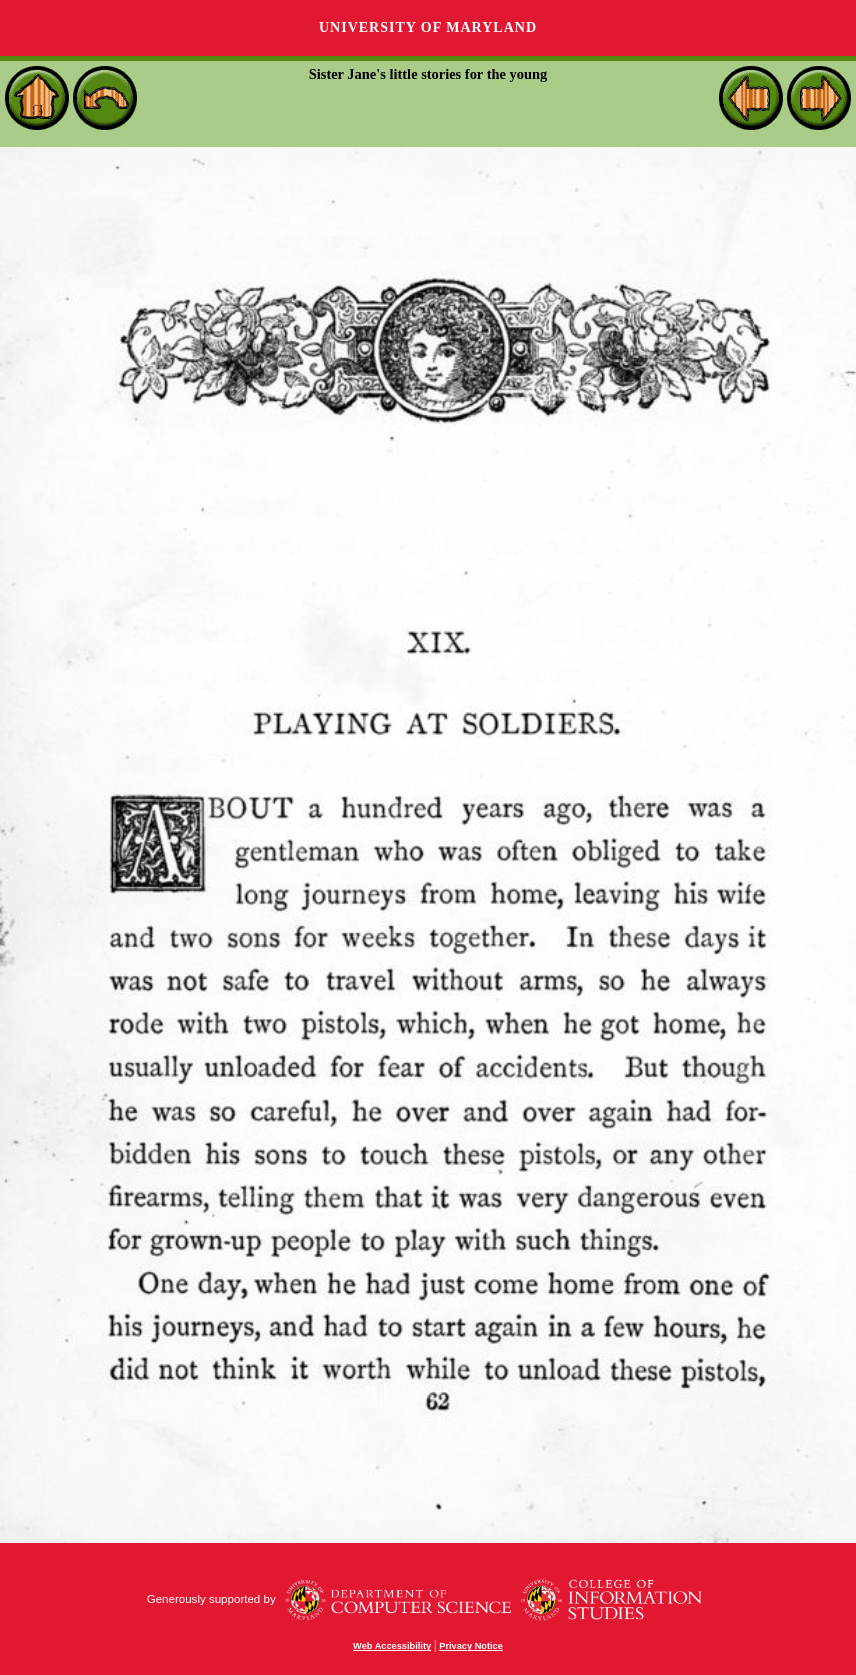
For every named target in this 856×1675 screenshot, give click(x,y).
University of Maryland (428, 27)
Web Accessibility (392, 1646)
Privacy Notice (471, 1646)
